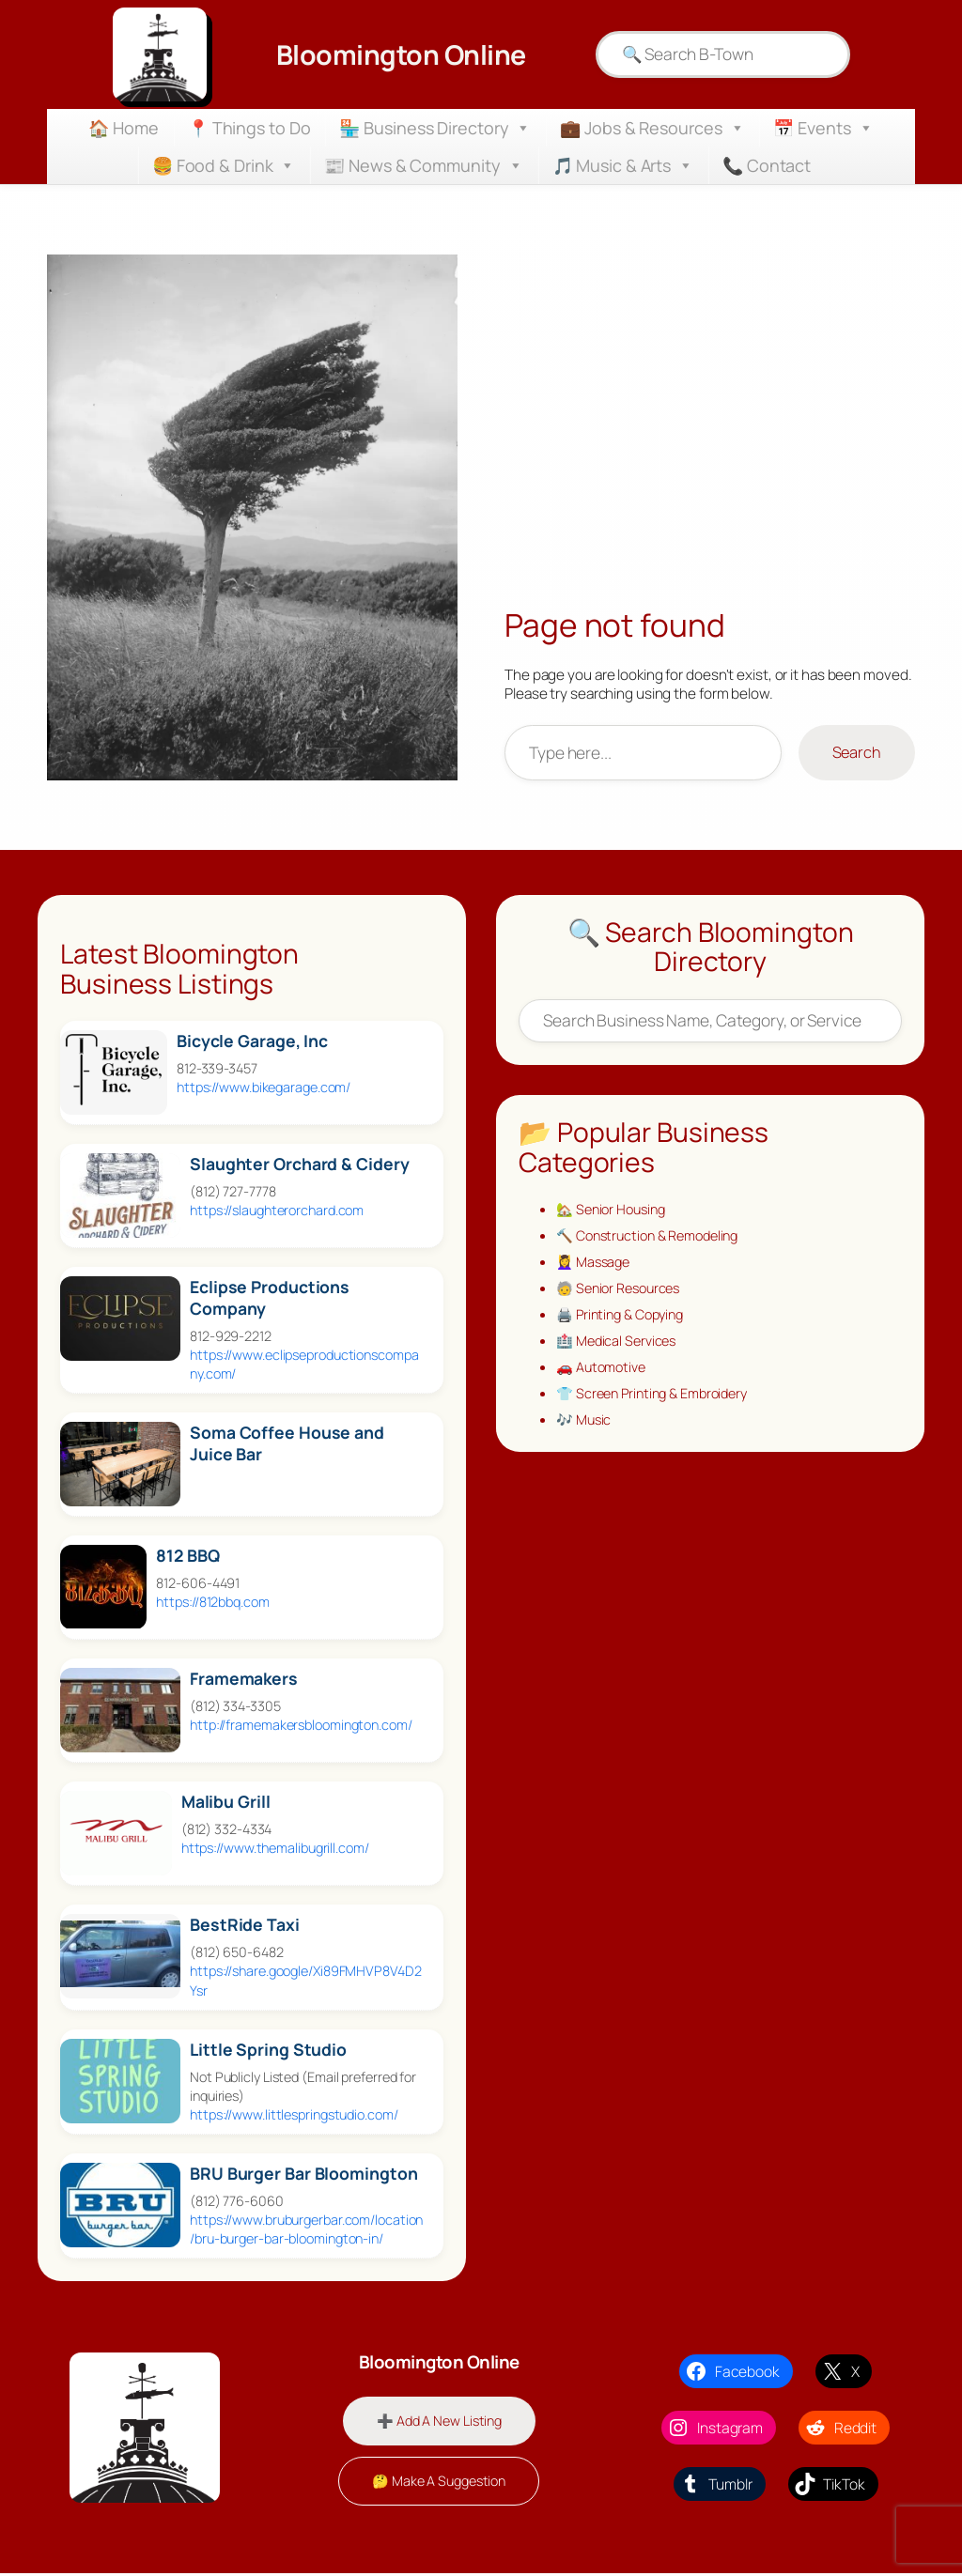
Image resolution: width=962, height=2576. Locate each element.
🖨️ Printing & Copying (625, 1321)
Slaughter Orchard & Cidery (299, 1164)
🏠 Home (123, 127)
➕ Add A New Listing (438, 2421)
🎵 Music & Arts (623, 165)
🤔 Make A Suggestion (439, 2483)
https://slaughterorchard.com (277, 1210)
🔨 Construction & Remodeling (654, 1237)
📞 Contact (766, 165)
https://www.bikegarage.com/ (263, 1087)
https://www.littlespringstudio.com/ (294, 2114)
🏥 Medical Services (619, 1348)
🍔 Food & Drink (224, 165)
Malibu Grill (226, 1801)
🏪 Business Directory (435, 128)
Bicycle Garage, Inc (252, 1041)
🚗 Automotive (604, 1376)
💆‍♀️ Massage (595, 1265)
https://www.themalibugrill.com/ (275, 1848)
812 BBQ (187, 1555)
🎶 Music (585, 1432)
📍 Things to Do (249, 127)
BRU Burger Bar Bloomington (303, 2173)
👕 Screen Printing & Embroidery (659, 1403)
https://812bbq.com (212, 1602)
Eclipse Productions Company (269, 1297)
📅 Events (823, 128)
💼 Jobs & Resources (652, 128)
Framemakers (244, 1678)
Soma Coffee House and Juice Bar (287, 1443)
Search (855, 751)
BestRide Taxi (245, 1925)
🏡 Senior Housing (614, 1210)
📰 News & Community (423, 165)
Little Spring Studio (268, 2049)
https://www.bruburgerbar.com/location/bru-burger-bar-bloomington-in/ (306, 2229)
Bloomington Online (401, 54)
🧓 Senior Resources (623, 1293)
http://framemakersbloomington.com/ (301, 1725)
